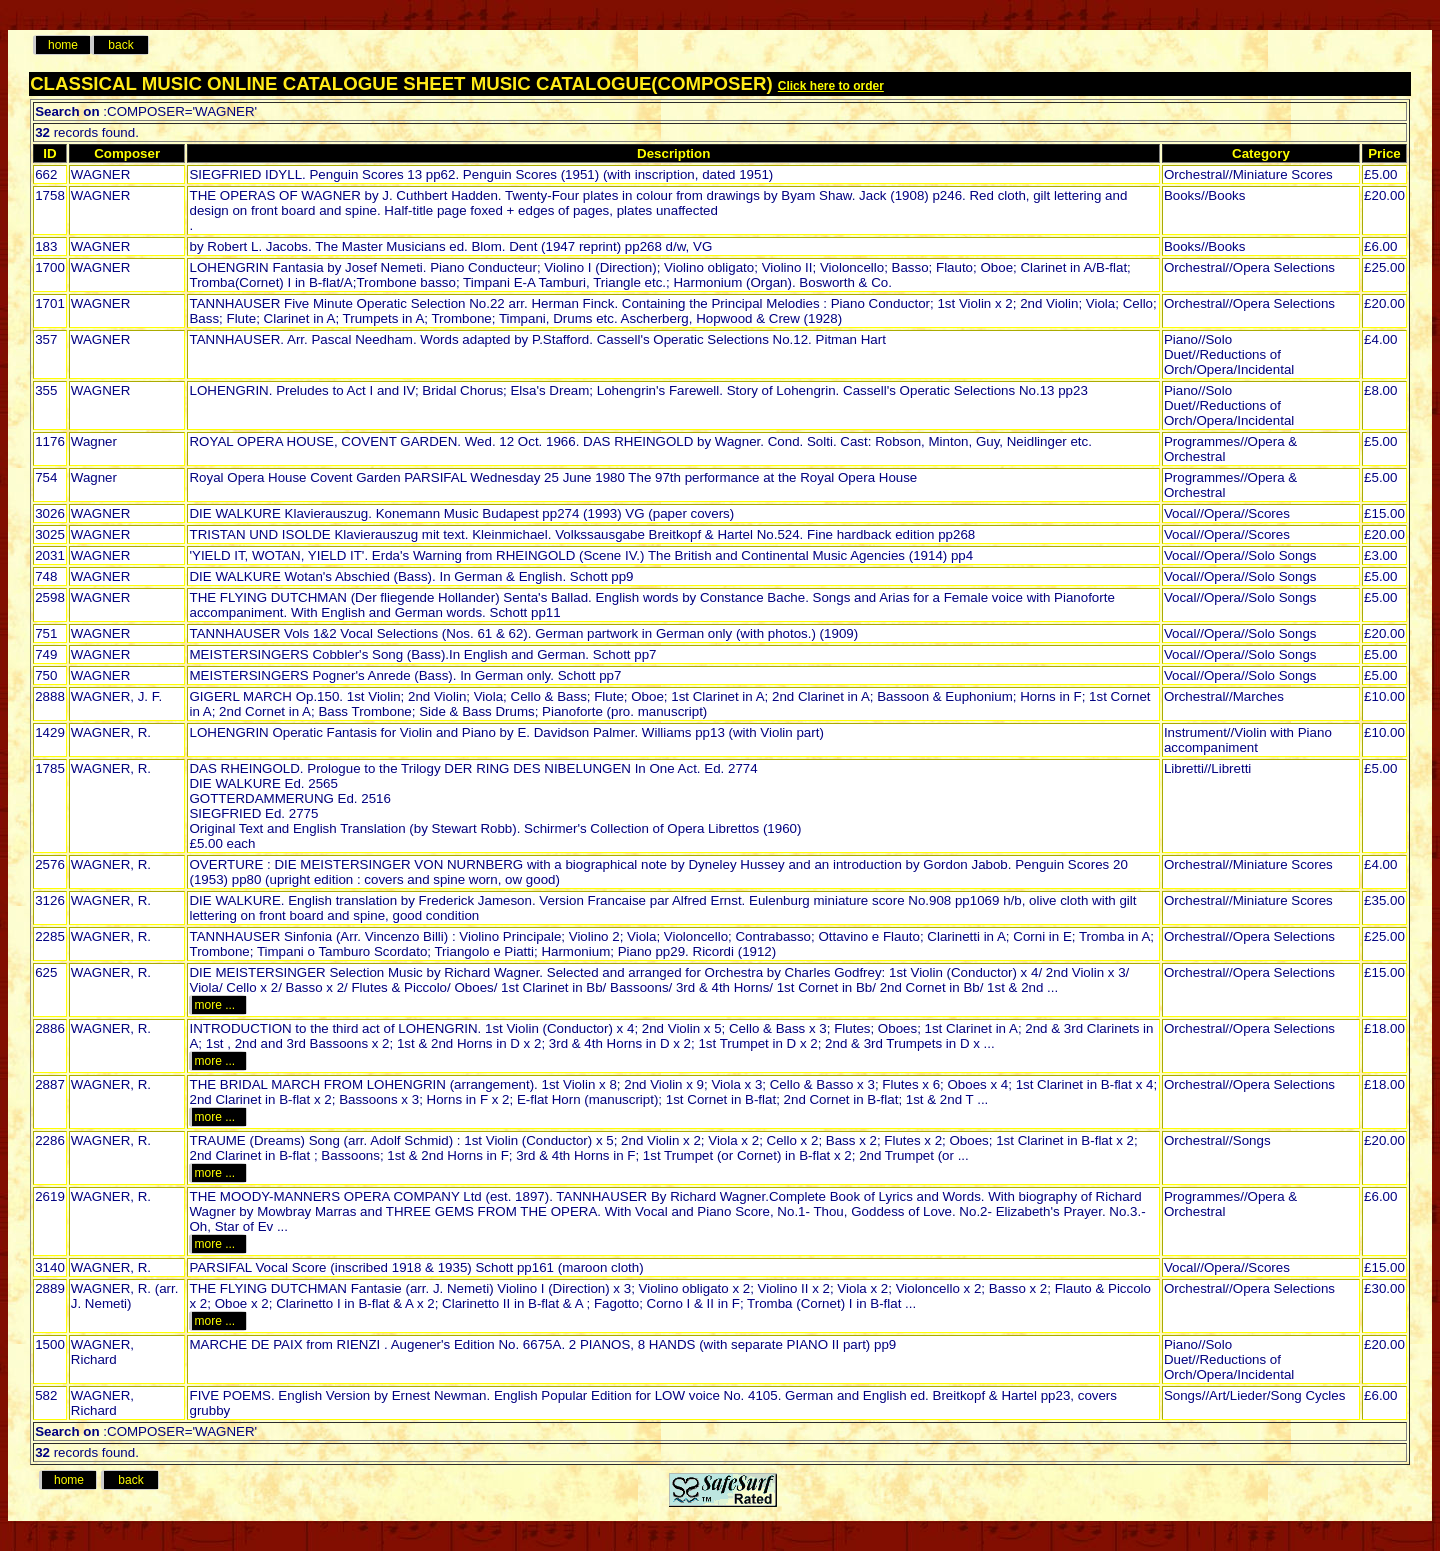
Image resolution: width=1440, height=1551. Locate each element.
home (63, 45)
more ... (217, 1005)
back (120, 45)
